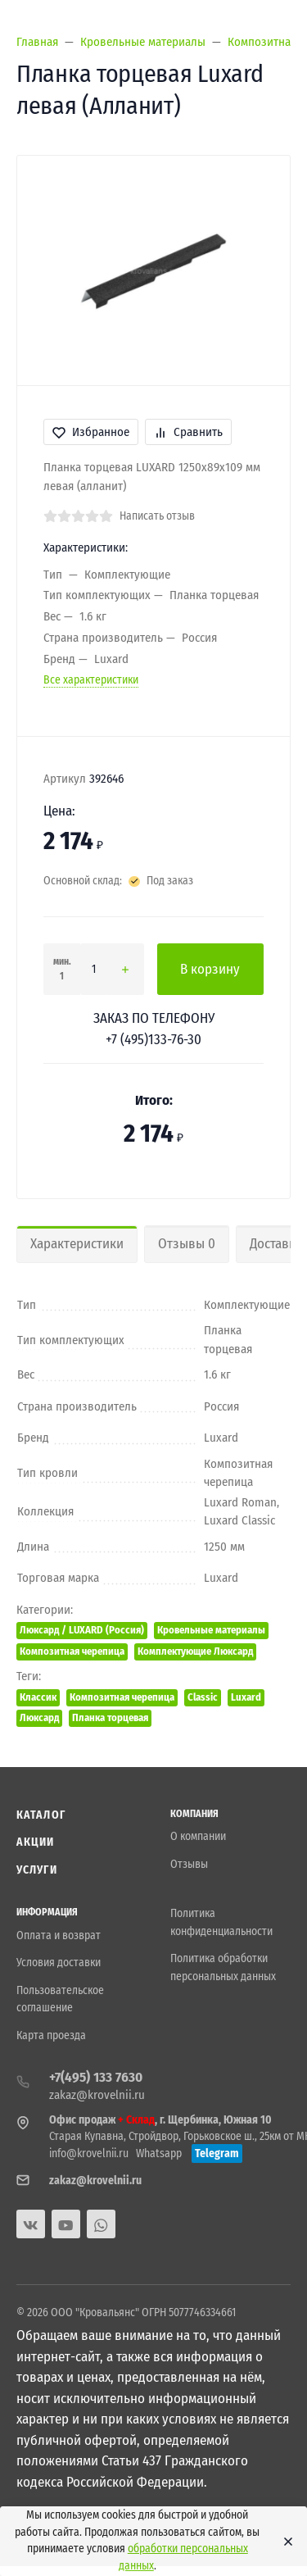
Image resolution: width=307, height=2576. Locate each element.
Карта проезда (51, 2035)
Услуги (36, 1870)
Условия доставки (58, 1962)
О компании (198, 1836)
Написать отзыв (157, 516)
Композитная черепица (72, 1651)
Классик (38, 1697)
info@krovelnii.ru (89, 2153)
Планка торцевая (110, 1717)
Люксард (39, 1717)
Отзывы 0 (186, 1243)
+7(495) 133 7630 (95, 2077)
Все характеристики (90, 680)
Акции (35, 1842)
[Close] (284, 2541)
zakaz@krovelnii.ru (97, 2095)
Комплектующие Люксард (195, 1651)
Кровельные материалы (211, 1630)
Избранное (90, 432)
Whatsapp (159, 2153)
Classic (202, 1697)
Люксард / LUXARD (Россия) (82, 1630)
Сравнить (188, 432)
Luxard (246, 1697)
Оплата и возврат (58, 1935)
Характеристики (77, 1243)
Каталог (40, 1815)
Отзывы (189, 1864)
